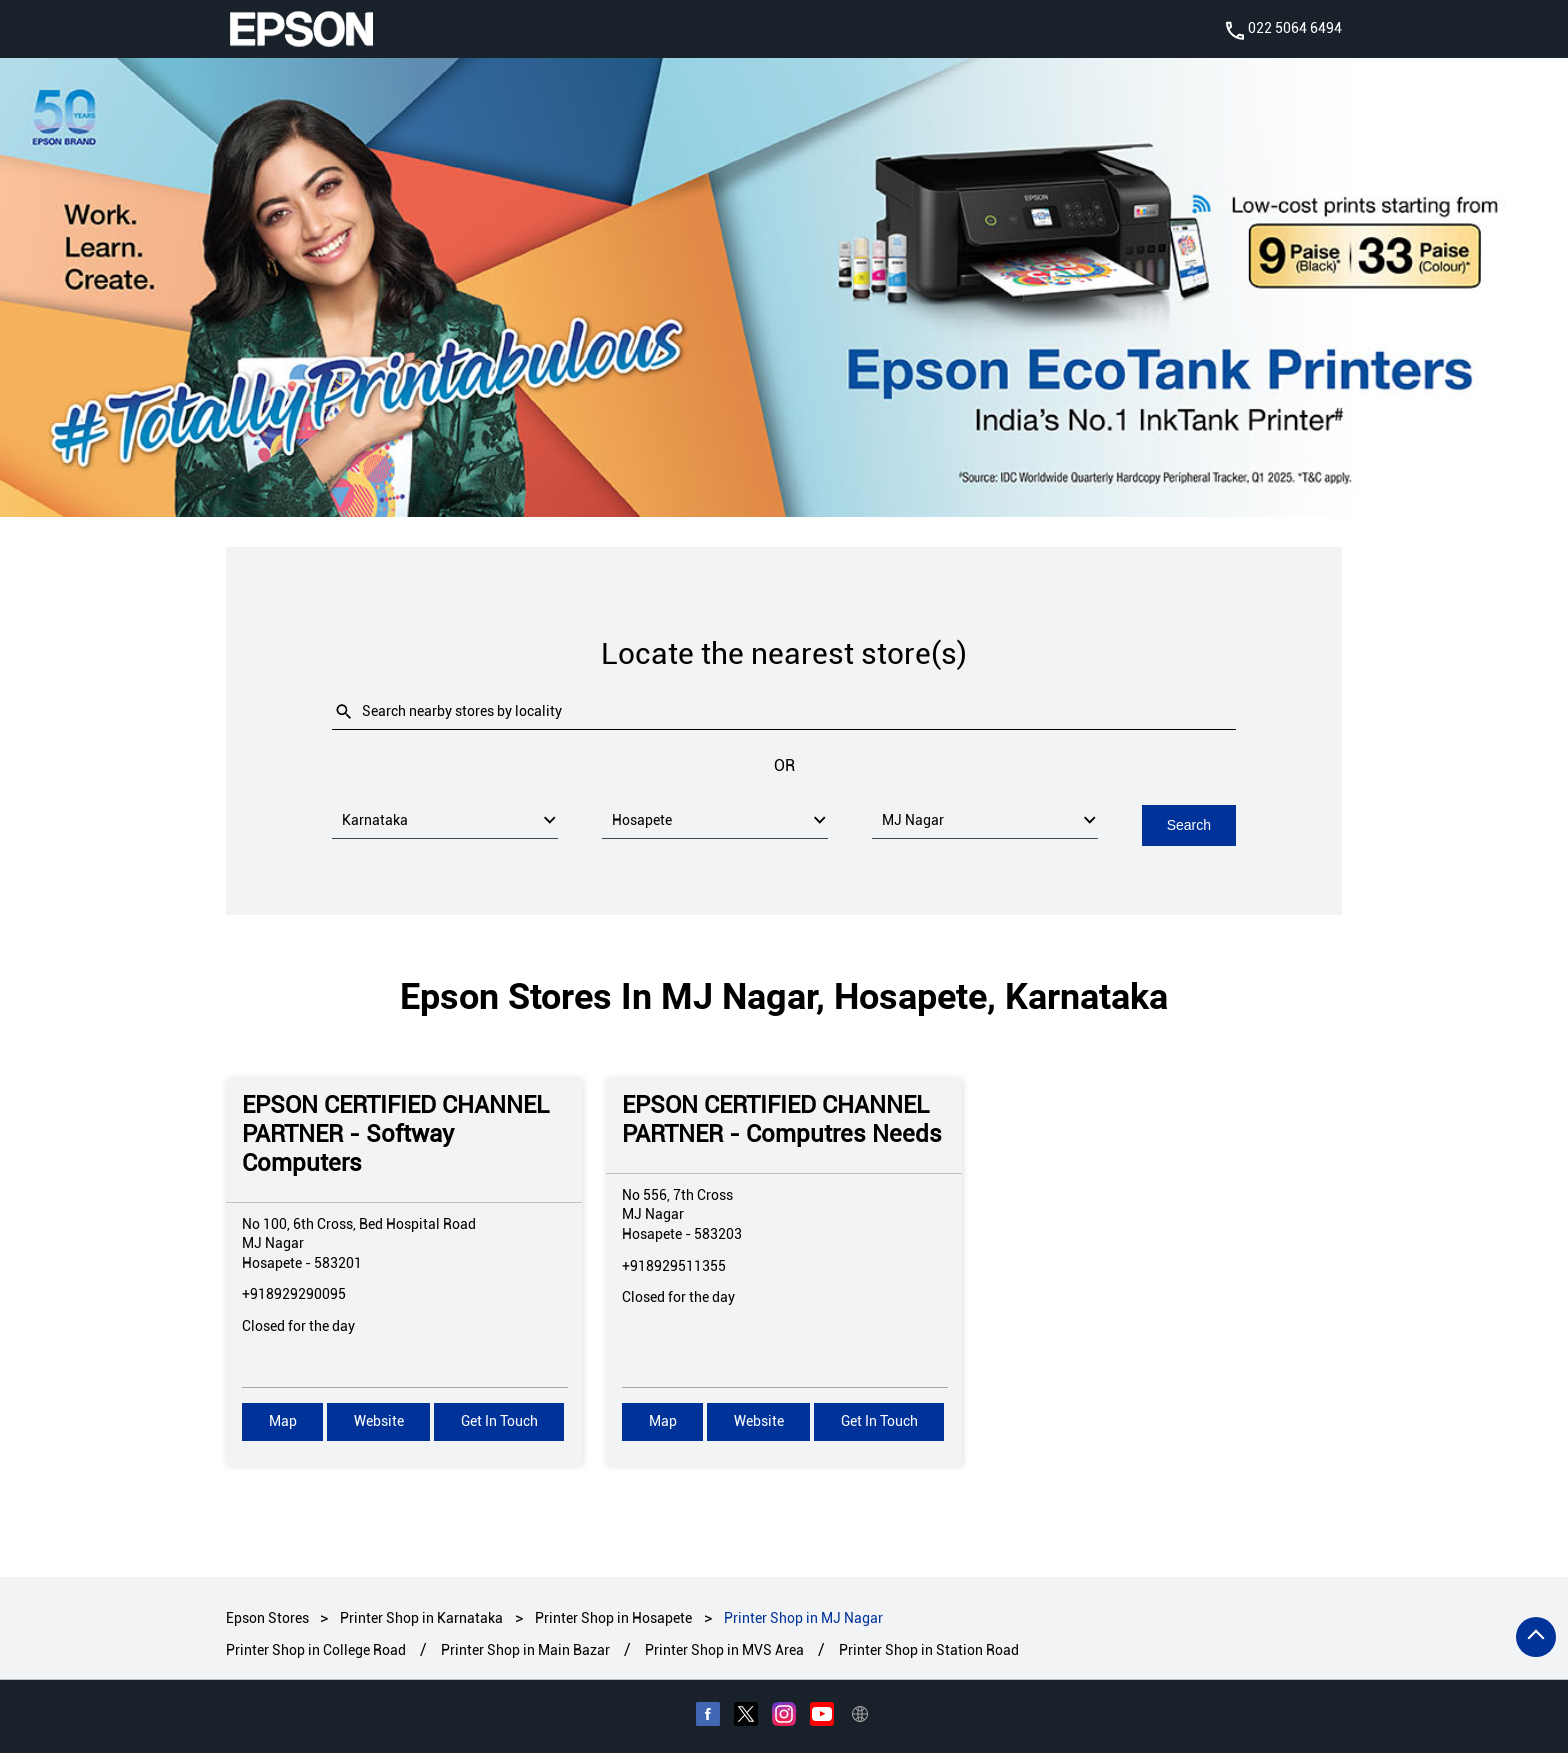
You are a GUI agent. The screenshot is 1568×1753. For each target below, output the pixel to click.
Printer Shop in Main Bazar (525, 1649)
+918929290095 (294, 1293)
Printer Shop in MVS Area (724, 1649)
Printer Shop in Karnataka (421, 1617)
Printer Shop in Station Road (929, 1649)
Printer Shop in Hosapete (613, 1617)
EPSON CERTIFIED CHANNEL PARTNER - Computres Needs (782, 1118)
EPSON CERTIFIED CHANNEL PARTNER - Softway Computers (395, 1133)
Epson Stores (269, 1617)
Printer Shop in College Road (316, 1649)
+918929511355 (674, 1264)
